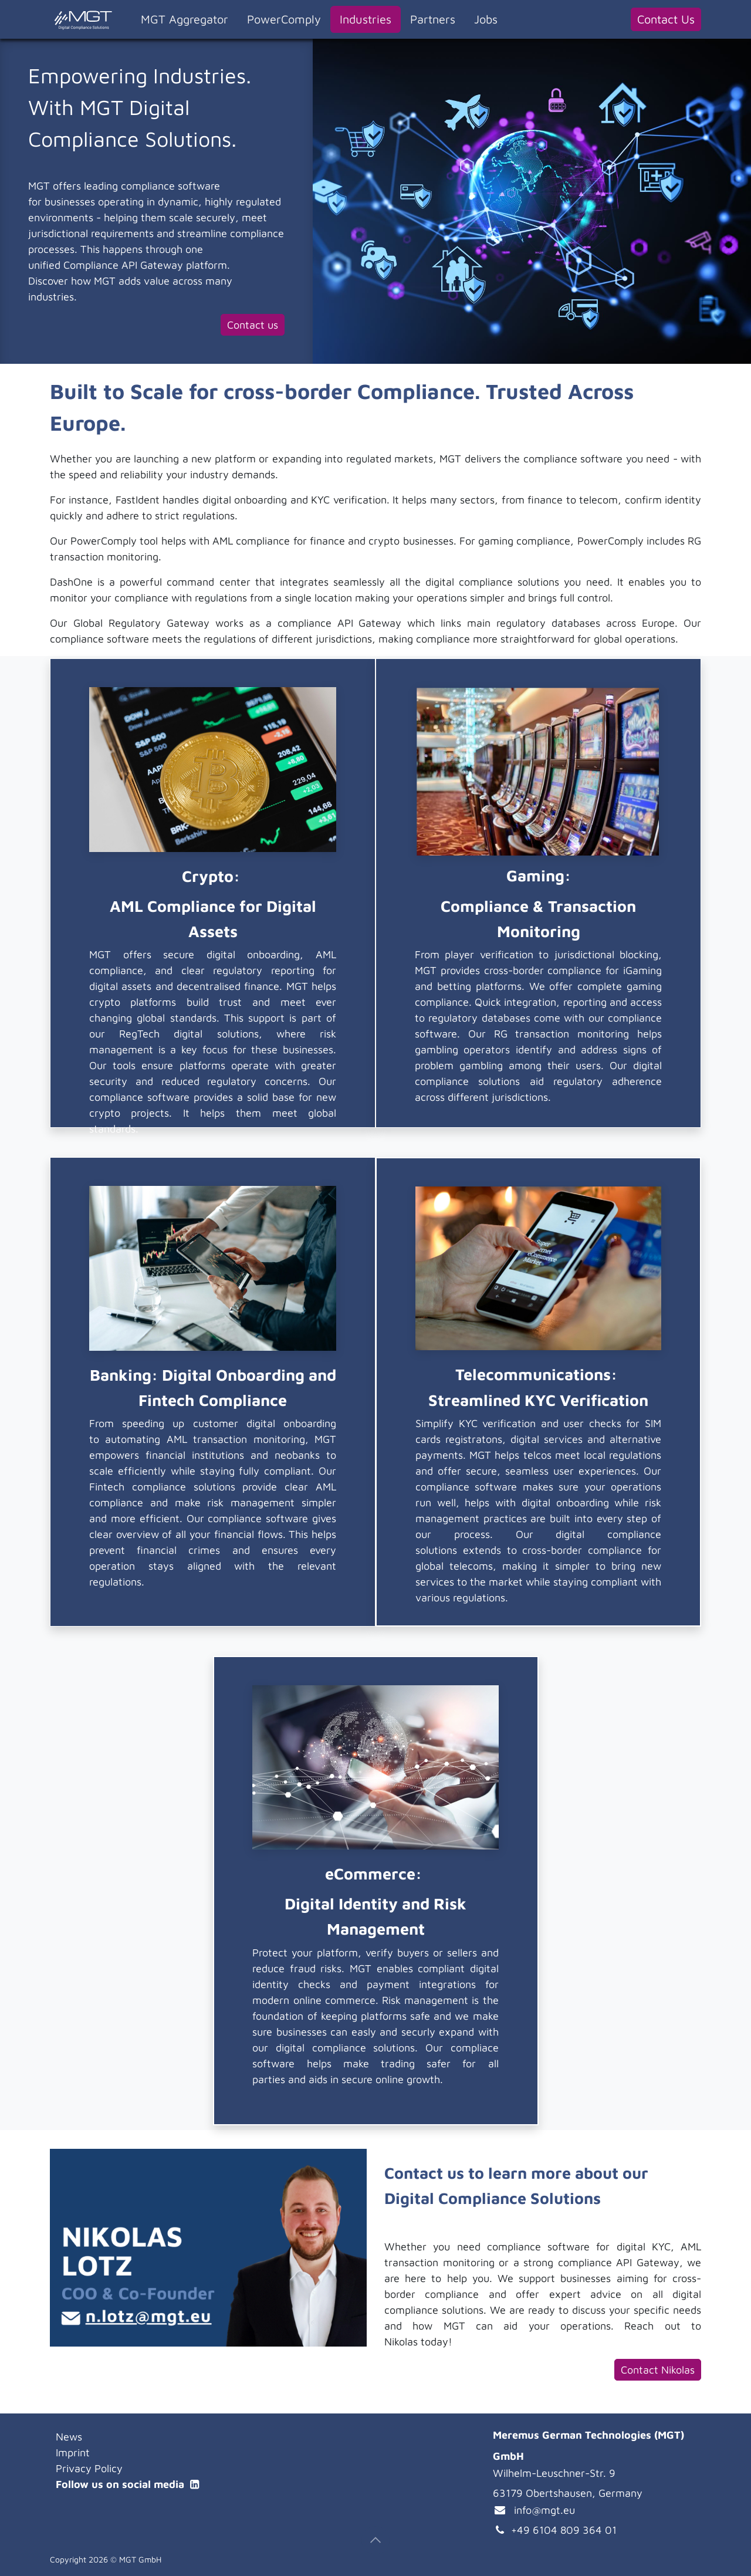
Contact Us (666, 19)
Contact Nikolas (658, 2370)
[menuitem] (184, 19)
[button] (375, 2540)
